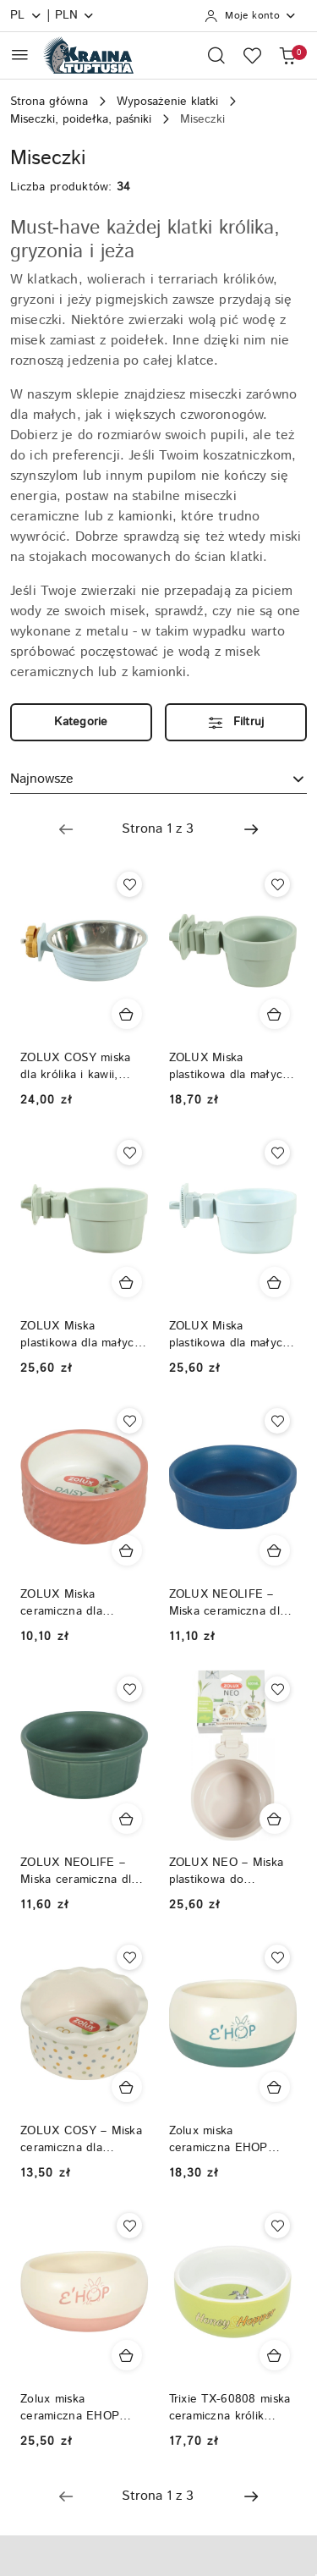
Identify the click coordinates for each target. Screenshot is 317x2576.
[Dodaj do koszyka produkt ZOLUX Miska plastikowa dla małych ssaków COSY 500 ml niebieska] (275, 1282)
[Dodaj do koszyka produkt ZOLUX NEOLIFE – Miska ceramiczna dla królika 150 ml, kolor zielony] (127, 1818)
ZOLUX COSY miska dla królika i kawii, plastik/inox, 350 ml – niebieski (79, 1066)
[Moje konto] (251, 16)
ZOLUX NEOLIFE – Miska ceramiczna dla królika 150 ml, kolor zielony (79, 1871)
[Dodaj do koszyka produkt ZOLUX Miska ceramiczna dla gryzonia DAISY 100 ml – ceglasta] (127, 1550)
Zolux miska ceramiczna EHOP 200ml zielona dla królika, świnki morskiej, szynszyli (219, 2139)
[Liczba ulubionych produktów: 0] (252, 55)
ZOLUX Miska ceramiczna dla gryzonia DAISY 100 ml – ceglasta (83, 1603)
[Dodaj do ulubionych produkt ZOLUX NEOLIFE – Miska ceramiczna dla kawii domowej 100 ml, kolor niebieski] (277, 1421)
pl (26, 15)
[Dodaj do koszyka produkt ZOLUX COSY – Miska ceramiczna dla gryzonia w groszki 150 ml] (127, 2087)
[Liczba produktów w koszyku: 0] (287, 55)
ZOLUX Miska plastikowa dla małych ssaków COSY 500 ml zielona (80, 1334)
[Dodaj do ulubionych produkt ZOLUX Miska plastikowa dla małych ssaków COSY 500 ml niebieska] (277, 1152)
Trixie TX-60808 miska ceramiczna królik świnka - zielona (230, 2408)
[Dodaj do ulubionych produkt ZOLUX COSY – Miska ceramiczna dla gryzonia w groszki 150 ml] (129, 1957)
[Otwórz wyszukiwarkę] (216, 55)
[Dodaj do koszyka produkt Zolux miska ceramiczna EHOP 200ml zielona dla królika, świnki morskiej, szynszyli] (275, 2087)
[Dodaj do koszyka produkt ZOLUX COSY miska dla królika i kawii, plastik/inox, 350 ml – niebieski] (127, 1014)
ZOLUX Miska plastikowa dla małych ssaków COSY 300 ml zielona (229, 1066)
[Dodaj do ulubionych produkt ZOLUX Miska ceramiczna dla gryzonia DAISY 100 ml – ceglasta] (129, 1421)
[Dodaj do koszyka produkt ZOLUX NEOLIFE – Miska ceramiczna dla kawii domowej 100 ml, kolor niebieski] (275, 1550)
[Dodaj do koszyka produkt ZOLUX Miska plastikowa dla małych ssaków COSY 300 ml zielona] (275, 1014)
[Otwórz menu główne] (20, 54)
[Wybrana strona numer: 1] (158, 829)
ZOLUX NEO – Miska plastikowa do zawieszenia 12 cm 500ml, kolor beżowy (226, 1871)
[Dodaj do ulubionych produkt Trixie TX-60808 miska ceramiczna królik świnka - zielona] (277, 2225)
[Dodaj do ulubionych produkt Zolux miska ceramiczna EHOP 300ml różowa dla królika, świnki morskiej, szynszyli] (129, 2225)
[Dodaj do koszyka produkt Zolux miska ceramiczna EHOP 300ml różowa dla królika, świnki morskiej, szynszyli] (127, 2355)
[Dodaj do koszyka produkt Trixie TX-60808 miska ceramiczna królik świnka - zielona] (275, 2355)
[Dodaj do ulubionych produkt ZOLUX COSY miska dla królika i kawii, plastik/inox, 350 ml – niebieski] (129, 884)
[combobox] (158, 779)
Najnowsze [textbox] (42, 779)
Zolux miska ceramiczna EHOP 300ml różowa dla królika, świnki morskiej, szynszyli (70, 2408)
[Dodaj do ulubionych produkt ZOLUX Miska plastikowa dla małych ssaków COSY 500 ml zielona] (129, 1152)
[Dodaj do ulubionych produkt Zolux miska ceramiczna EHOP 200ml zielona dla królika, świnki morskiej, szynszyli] (277, 1957)
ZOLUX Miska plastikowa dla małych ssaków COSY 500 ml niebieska (229, 1334)
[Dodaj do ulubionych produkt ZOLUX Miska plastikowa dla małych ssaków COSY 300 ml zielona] (277, 884)
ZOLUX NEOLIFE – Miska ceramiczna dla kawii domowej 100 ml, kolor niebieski (231, 1603)
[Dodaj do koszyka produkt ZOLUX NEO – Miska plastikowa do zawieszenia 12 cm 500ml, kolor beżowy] (275, 1818)
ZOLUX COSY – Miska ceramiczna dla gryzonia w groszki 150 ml (81, 2139)
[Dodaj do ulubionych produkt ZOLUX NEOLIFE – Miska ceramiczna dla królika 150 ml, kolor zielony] (129, 1689)
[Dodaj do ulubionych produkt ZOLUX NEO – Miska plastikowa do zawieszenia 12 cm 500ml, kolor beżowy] (277, 1689)
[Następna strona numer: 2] (251, 829)
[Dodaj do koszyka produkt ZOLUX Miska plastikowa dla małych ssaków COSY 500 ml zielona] (127, 1282)
